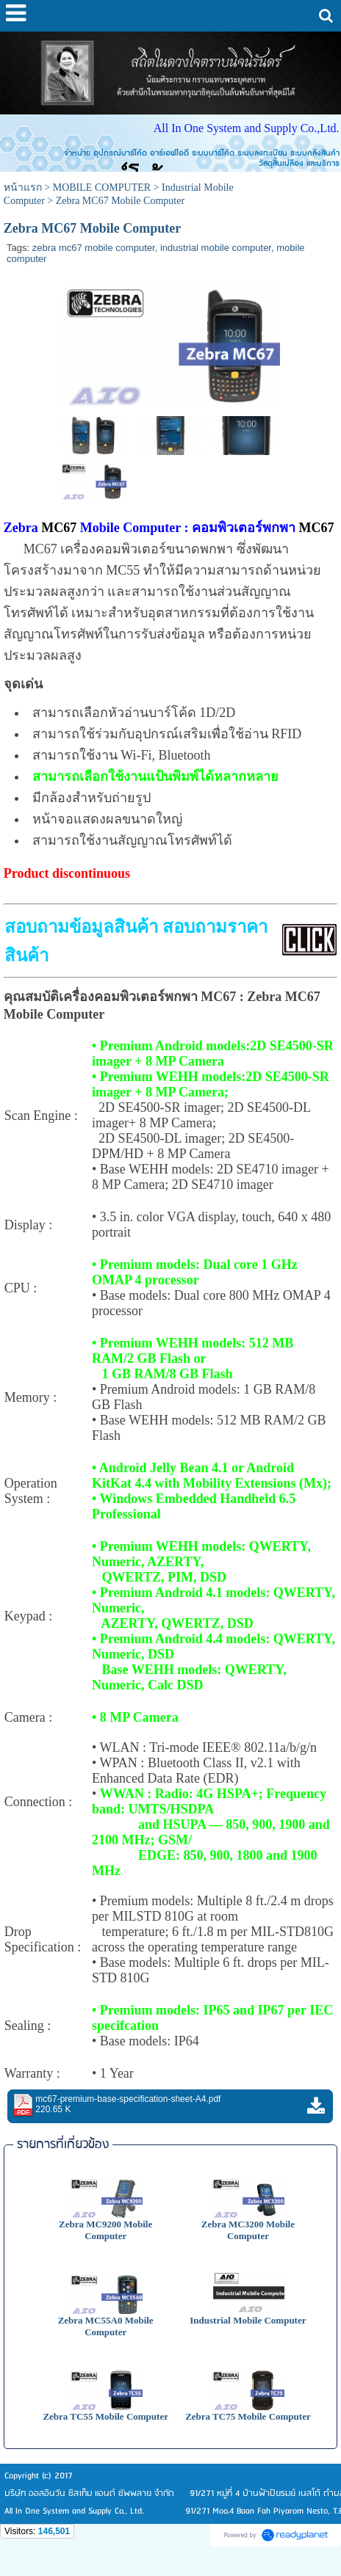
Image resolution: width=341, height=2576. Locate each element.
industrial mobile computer (215, 247)
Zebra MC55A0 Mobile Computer (106, 2326)
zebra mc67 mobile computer (93, 247)
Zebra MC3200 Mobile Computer (248, 2230)
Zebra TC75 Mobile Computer (248, 2416)
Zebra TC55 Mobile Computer (105, 2416)
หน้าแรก (23, 187)
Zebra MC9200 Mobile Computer (105, 2230)
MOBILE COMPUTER (102, 187)
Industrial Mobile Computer (248, 2320)
